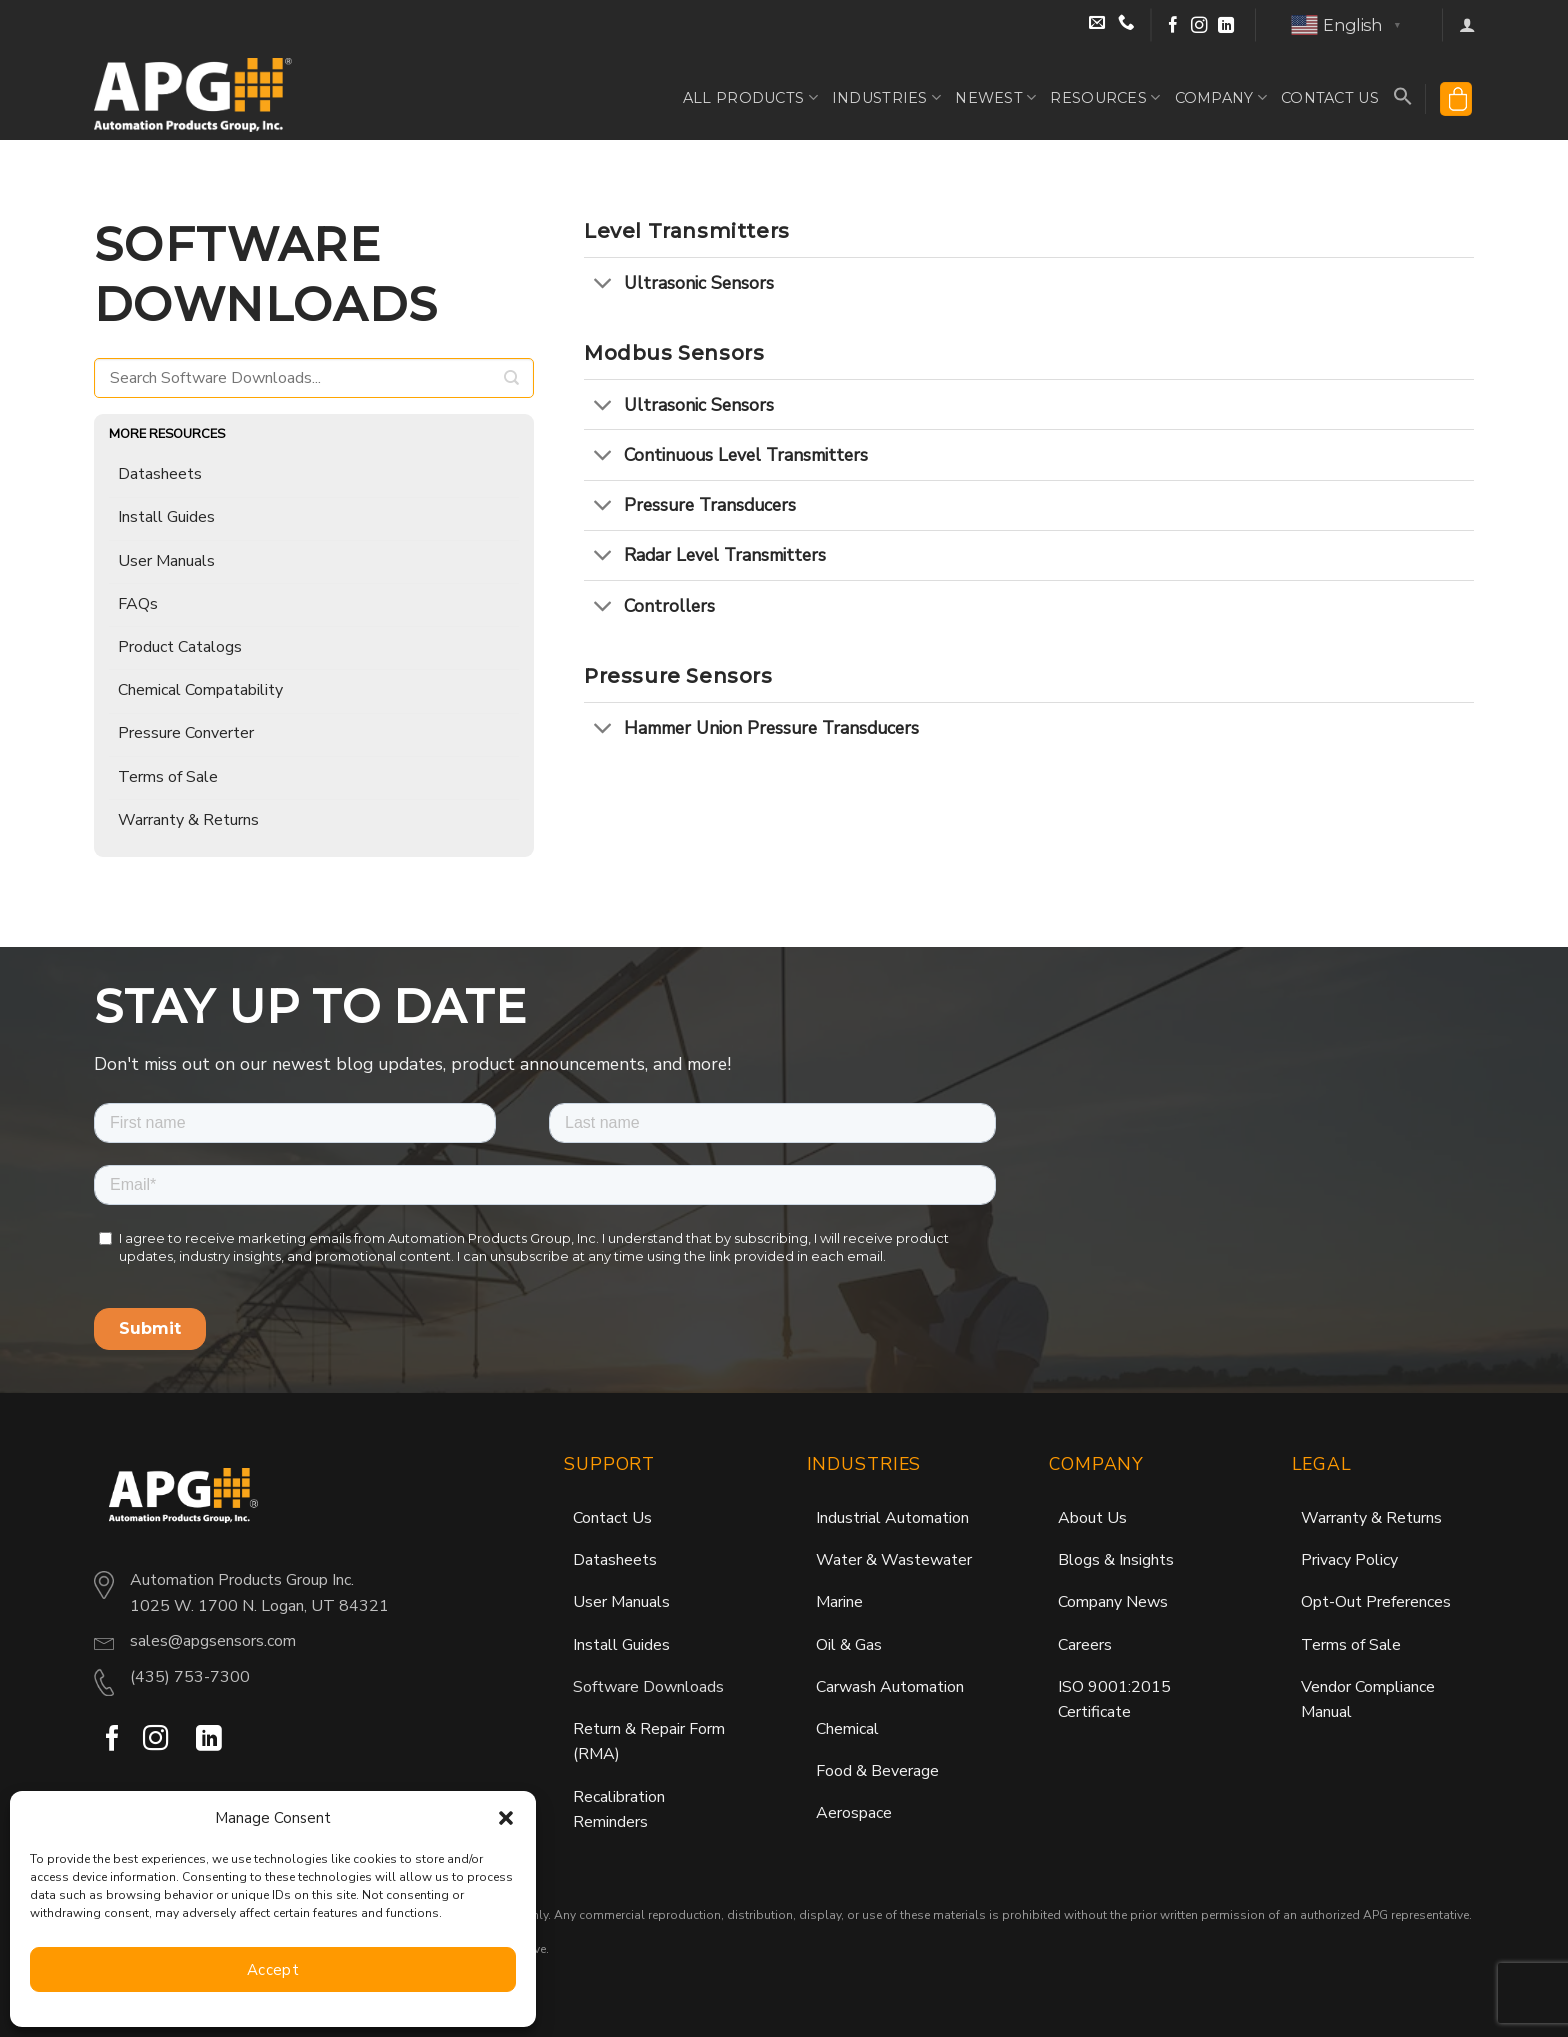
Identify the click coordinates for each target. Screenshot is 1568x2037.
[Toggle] (603, 284)
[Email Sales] (1099, 26)
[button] (506, 1818)
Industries (886, 97)
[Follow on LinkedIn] (1226, 25)
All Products (750, 97)
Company (1221, 97)
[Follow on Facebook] (1173, 25)
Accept (273, 1970)
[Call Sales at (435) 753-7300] (1126, 26)
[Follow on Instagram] (1199, 25)
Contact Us (1330, 98)
